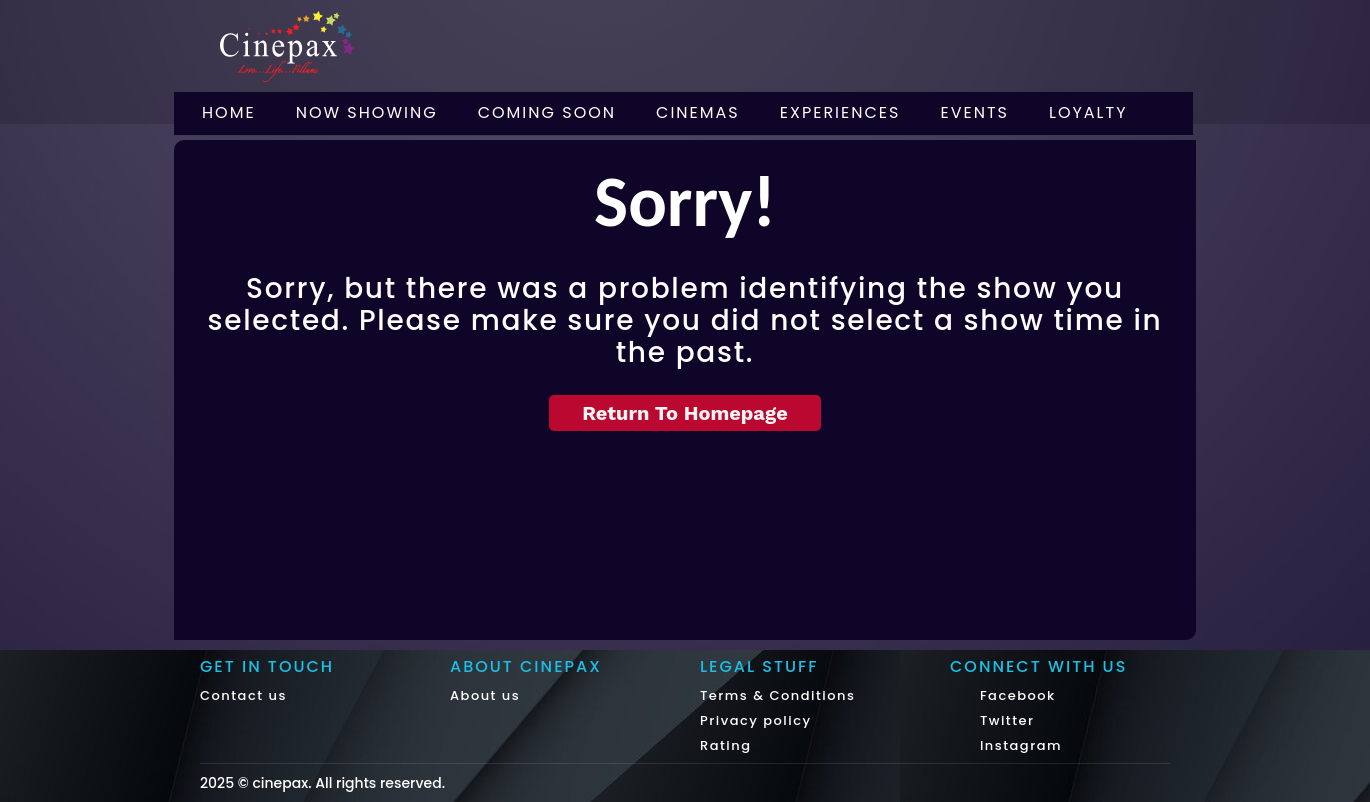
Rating (726, 745)
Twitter (1005, 720)
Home (229, 112)
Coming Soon (547, 112)
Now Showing (367, 112)
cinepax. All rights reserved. (348, 783)
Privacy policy (756, 720)
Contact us (243, 695)
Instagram (1018, 745)
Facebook (1015, 695)
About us (485, 695)
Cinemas (698, 112)
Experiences (840, 112)
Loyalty (1088, 112)
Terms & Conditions (777, 695)
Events (974, 112)
